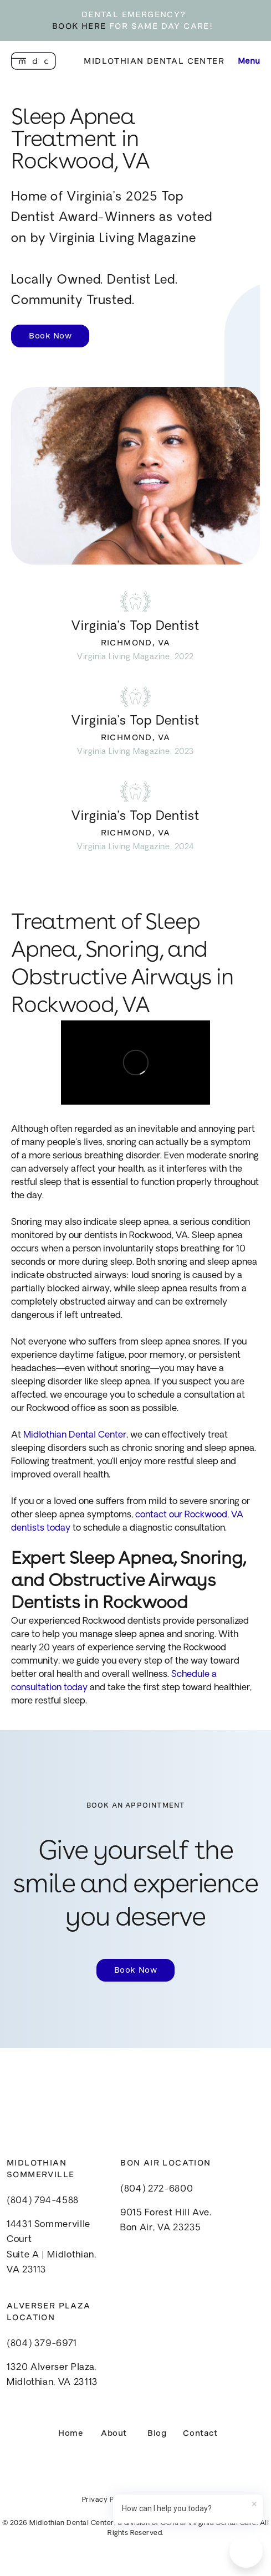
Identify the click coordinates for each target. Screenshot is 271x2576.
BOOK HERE (79, 26)
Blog (156, 2433)
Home (70, 2433)
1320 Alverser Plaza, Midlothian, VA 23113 (52, 2375)
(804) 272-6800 (156, 2189)
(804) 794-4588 (43, 2201)
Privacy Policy (106, 2500)
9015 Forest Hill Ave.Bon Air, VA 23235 (165, 2221)
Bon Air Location (165, 2162)
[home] (33, 61)
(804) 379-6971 (42, 2343)
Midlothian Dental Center (154, 61)
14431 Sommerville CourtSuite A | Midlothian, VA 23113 (51, 2247)
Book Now (50, 335)
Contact (200, 2433)
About (114, 2433)
